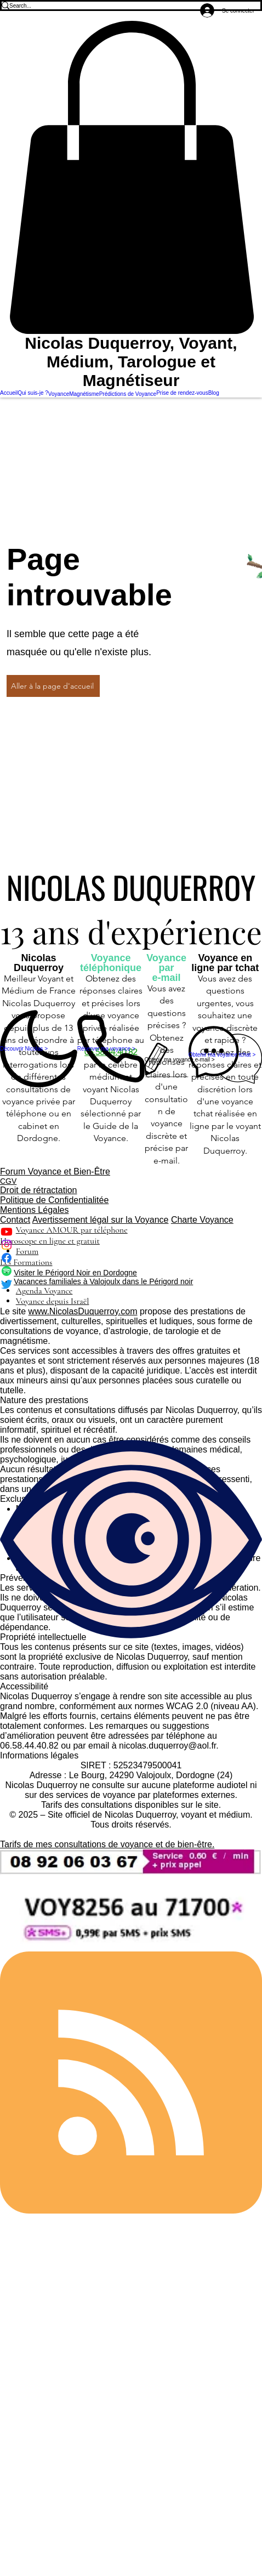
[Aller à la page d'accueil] (53, 686)
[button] (131, 177)
